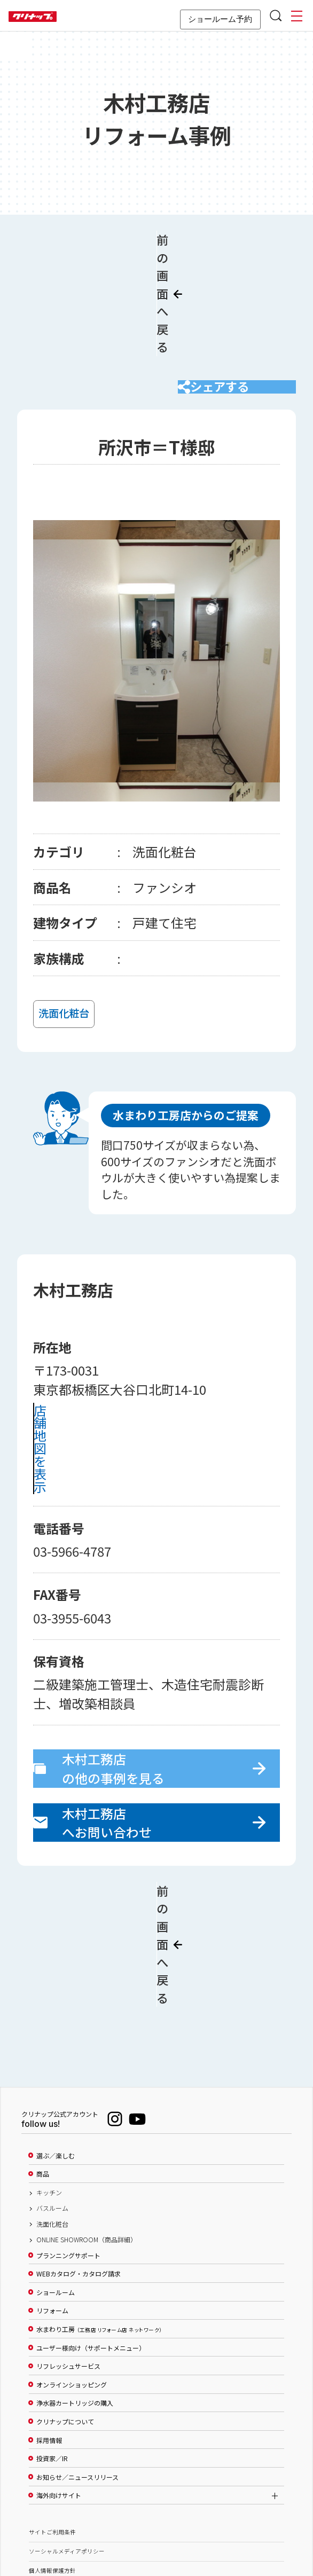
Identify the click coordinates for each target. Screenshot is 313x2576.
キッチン (49, 2076)
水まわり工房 (99, 2213)
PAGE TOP (156, 2516)
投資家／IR (52, 2342)
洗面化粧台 (52, 2108)
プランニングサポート (68, 2139)
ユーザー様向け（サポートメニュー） (90, 2232)
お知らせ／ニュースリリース (77, 2361)
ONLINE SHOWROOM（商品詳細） (86, 2123)
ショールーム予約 (220, 19)
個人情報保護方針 (52, 2455)
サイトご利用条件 (52, 2417)
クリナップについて (65, 2306)
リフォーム (52, 2195)
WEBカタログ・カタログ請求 (78, 2158)
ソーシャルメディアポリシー (67, 2436)
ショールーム (55, 2176)
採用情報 (49, 2324)
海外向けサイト (58, 2380)
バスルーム (52, 2092)
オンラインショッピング (71, 2269)
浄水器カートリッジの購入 (74, 2287)
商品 (42, 2058)
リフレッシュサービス (68, 2250)
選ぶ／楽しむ (55, 2040)
